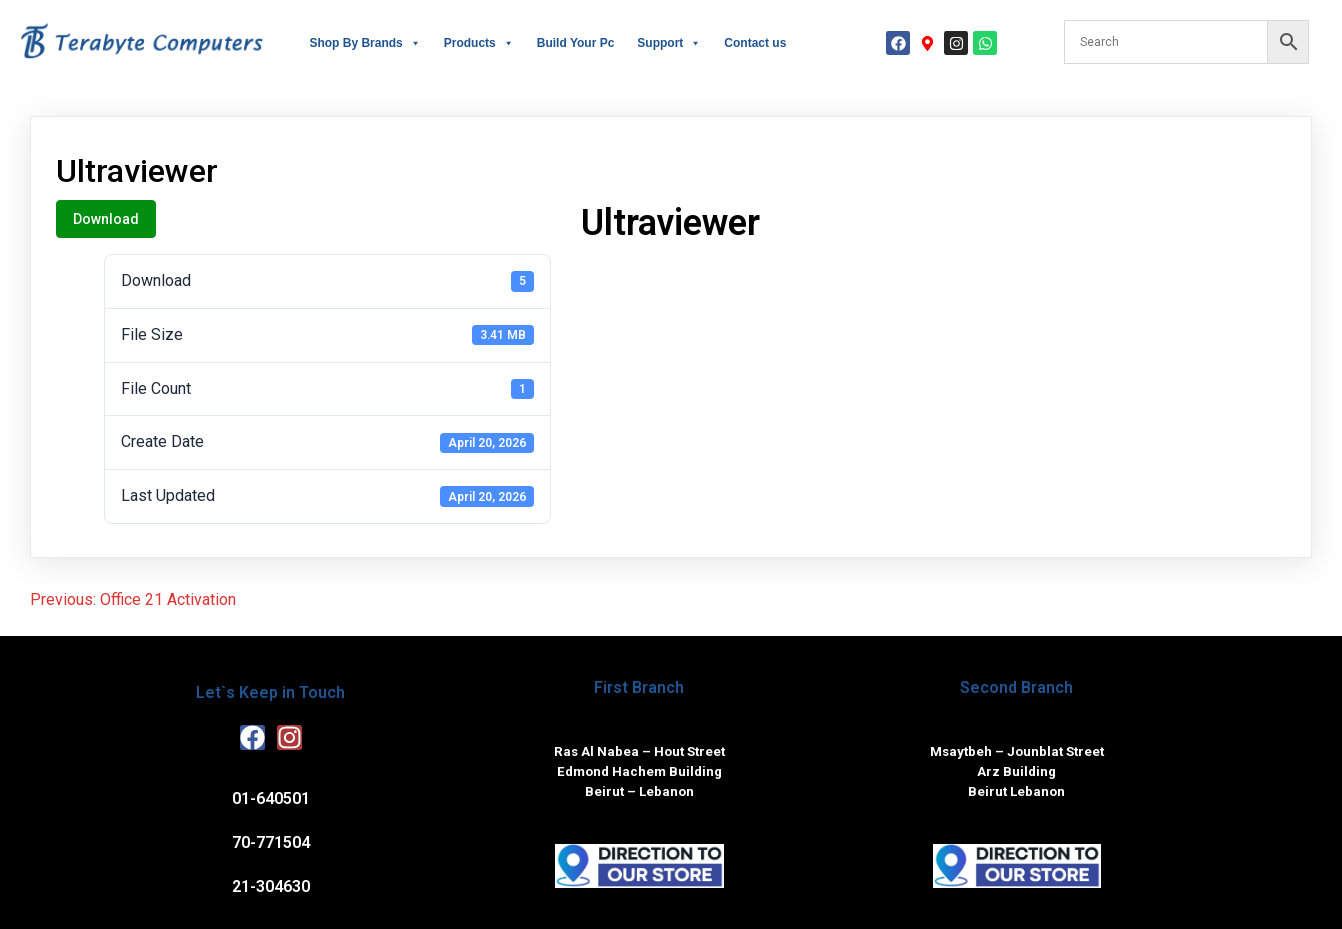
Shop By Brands (364, 43)
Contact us (755, 43)
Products (479, 43)
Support (669, 43)
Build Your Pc (576, 43)
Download (106, 219)
